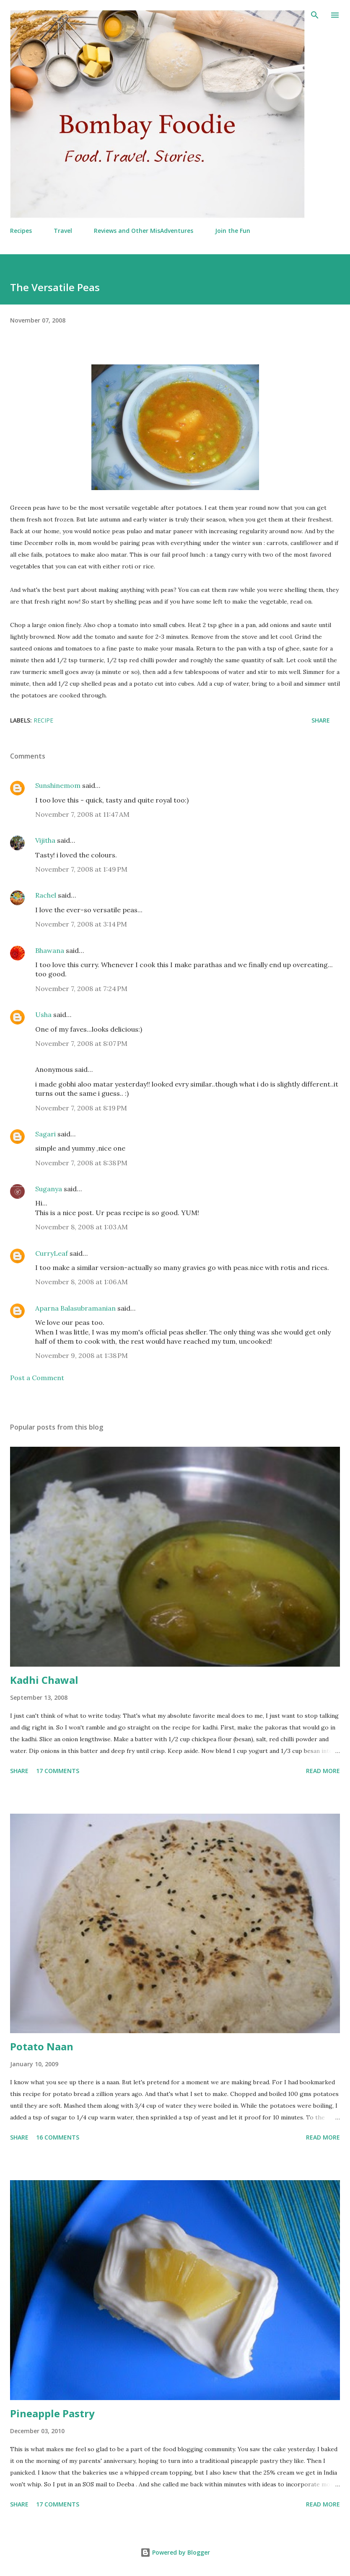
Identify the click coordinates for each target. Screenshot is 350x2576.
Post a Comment (37, 1377)
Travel (63, 231)
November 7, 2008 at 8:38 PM (81, 1163)
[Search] (315, 15)
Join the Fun (232, 231)
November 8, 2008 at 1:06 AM (81, 1282)
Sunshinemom (57, 785)
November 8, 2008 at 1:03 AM (81, 1227)
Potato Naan (41, 2046)
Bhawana (49, 950)
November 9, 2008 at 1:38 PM (81, 1355)
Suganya (48, 1189)
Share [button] (320, 720)
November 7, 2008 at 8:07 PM (81, 1043)
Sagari (45, 1134)
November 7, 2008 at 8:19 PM (81, 1108)
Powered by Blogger (175, 2552)
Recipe (43, 720)
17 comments (57, 1771)
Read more (323, 1771)
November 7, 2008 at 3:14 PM (81, 924)
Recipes (21, 231)
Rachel (45, 895)
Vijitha (45, 840)
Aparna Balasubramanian (75, 1308)
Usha (43, 1014)
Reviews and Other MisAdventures (143, 231)
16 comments (57, 2137)
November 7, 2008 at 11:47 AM (82, 814)
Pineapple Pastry (52, 2413)
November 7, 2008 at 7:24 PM (81, 988)
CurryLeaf (51, 1253)
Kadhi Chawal (44, 1680)
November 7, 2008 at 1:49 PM (81, 869)
